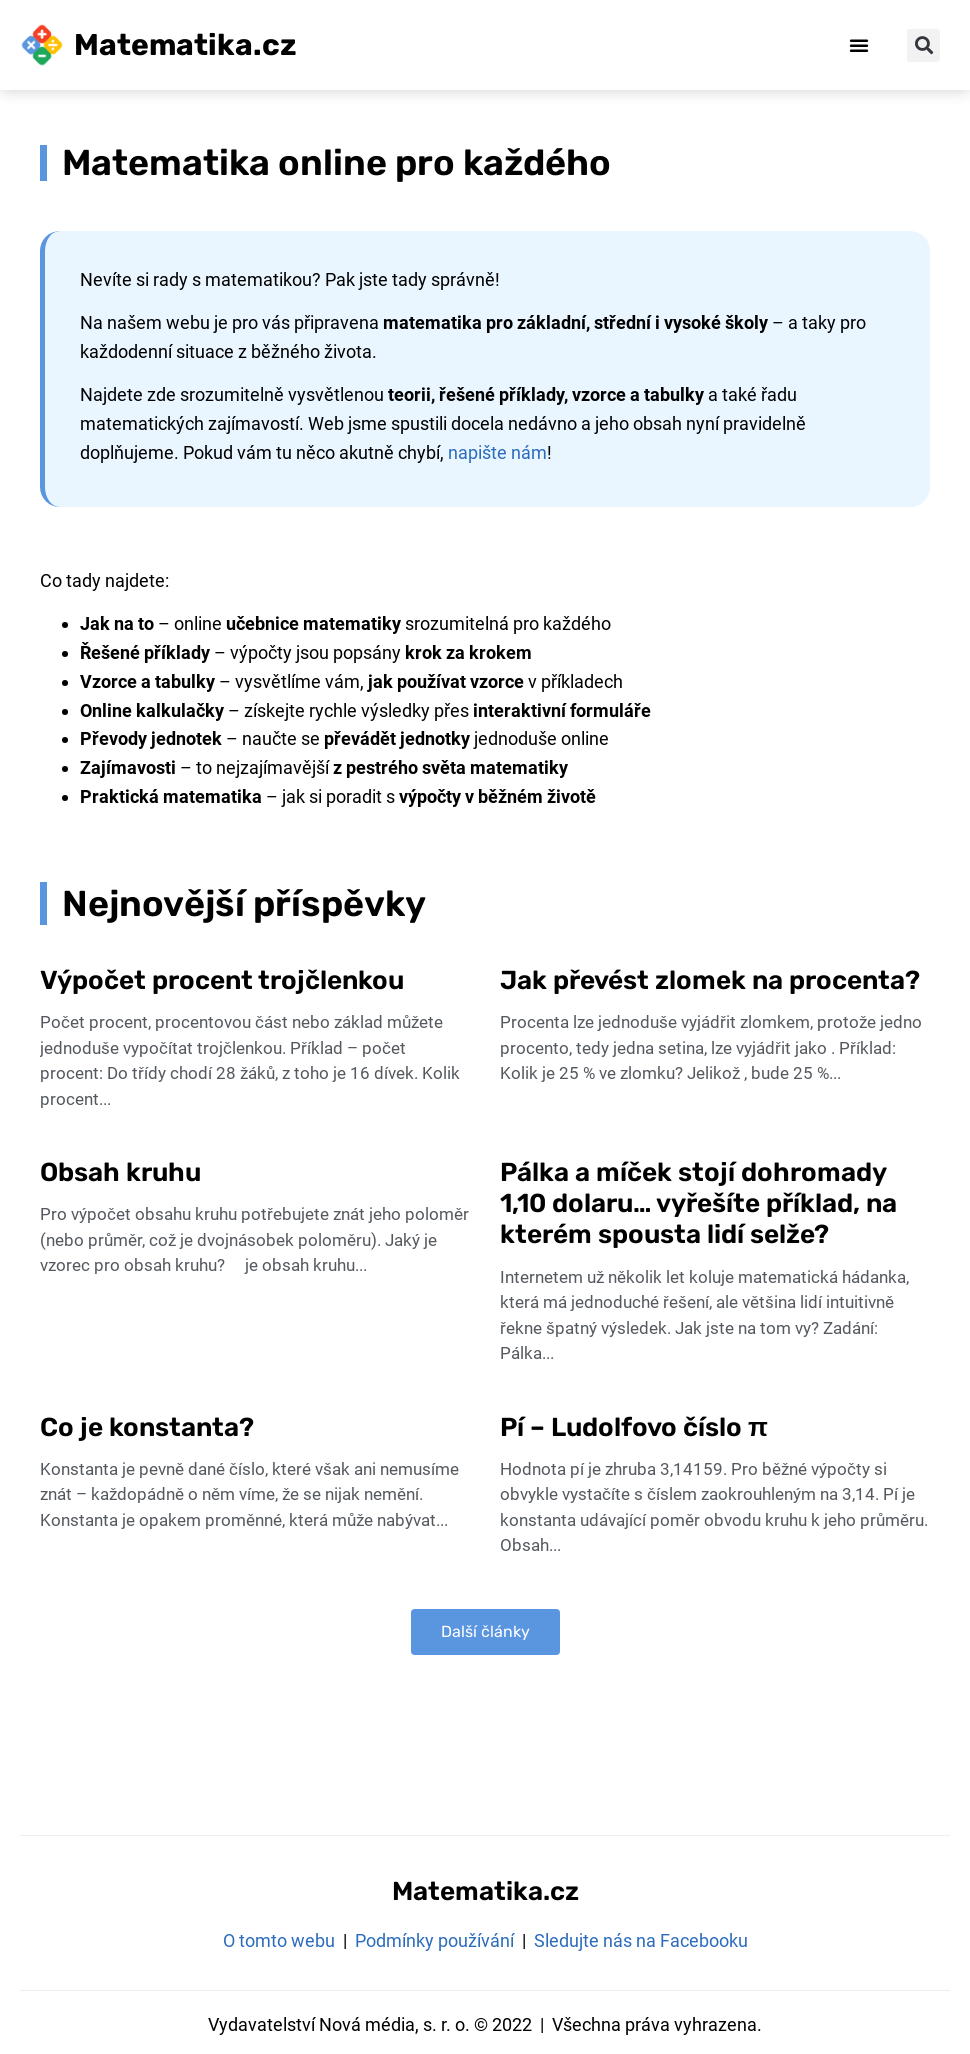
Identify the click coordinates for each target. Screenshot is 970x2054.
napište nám (497, 452)
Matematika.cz (185, 45)
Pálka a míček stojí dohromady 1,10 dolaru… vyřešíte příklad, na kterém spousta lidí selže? (698, 1203)
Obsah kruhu (120, 1172)
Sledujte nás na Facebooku (641, 1940)
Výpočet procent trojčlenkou (222, 980)
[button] (859, 45)
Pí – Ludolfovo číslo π (637, 1427)
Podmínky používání (434, 1940)
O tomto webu (279, 1940)
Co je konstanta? (147, 1427)
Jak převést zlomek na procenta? (710, 980)
